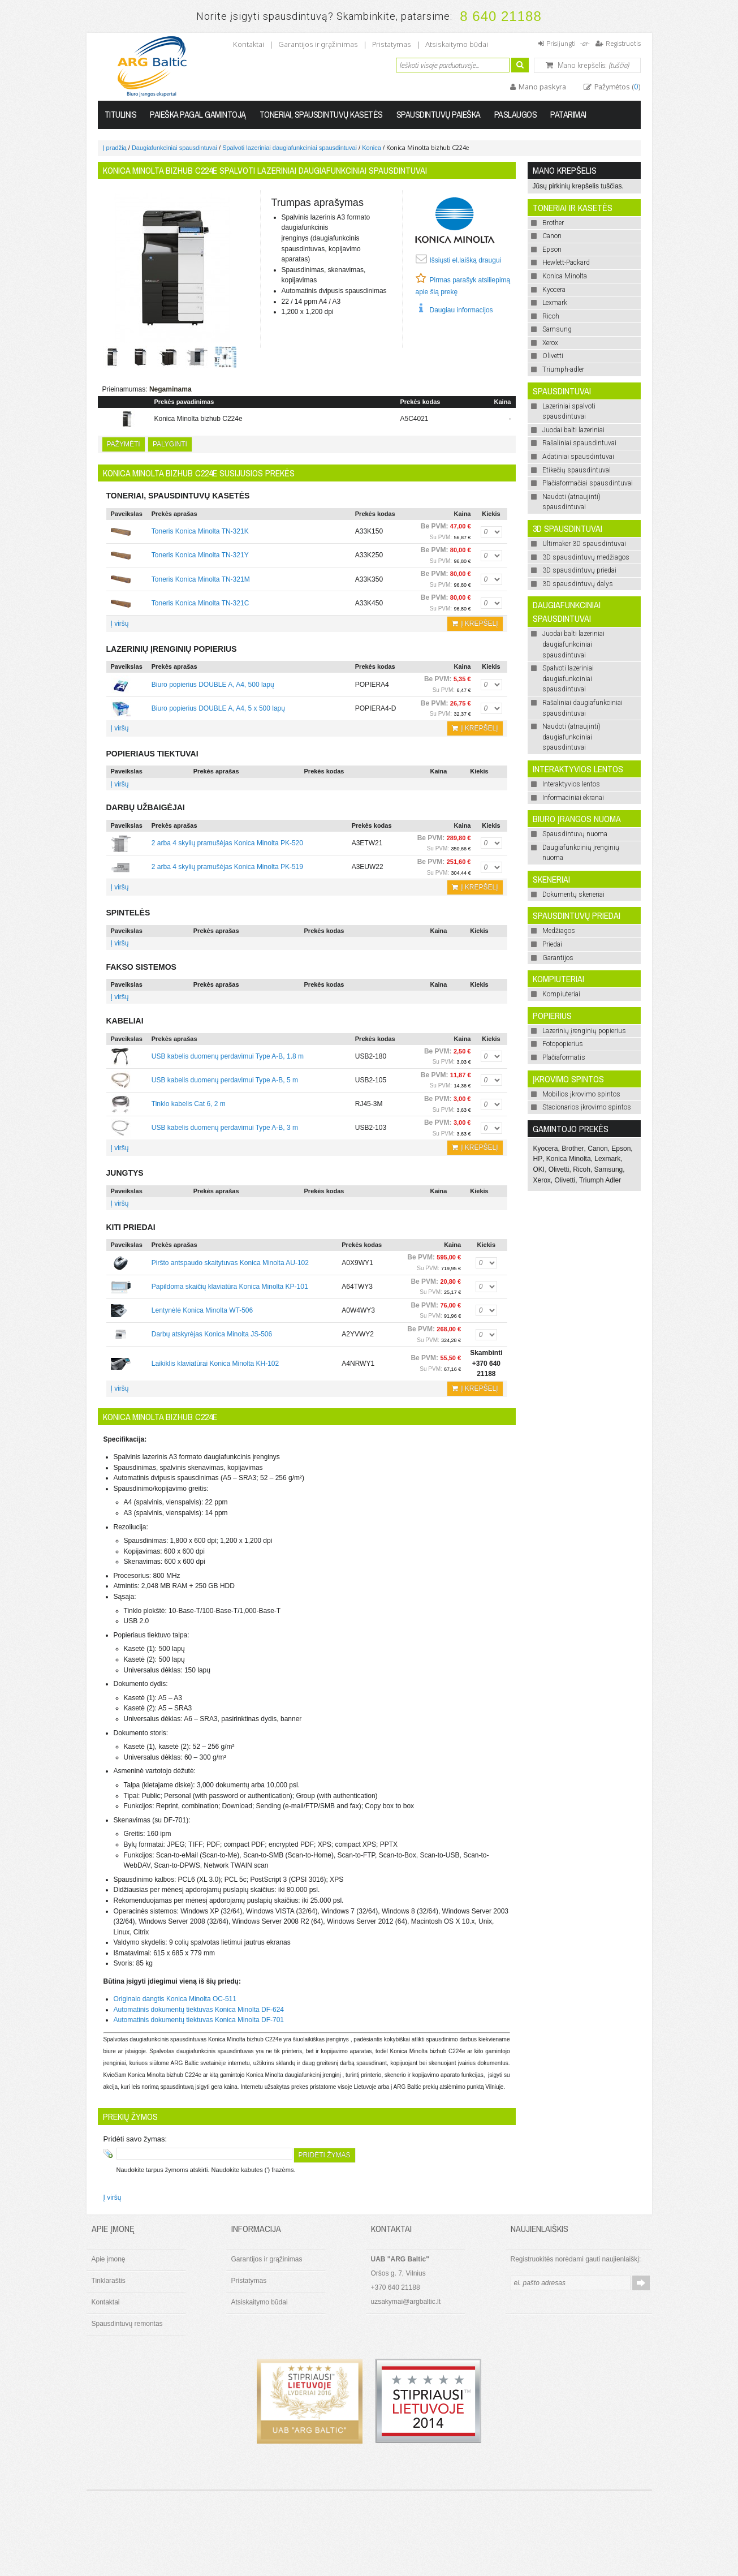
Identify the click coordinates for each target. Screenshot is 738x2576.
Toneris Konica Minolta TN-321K (200, 531)
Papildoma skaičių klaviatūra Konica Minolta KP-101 (230, 1287)
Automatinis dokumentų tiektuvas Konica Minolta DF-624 (199, 2010)
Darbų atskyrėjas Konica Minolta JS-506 (212, 1334)
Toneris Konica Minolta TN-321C (200, 603)
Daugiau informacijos (461, 310)
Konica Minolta (568, 1159)
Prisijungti (561, 43)
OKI (539, 1169)
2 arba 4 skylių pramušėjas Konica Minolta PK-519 (227, 867)
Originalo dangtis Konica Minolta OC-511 (175, 1999)
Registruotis (623, 43)
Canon (597, 1148)
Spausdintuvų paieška (438, 114)
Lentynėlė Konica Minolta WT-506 (202, 1310)
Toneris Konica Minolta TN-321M (201, 579)
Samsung (608, 1169)
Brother (573, 1148)
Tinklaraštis (109, 2281)
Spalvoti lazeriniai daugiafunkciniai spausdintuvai (289, 147)
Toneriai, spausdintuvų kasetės (321, 114)
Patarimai (568, 114)
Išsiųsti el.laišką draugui (466, 260)
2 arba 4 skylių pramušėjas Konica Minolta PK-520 (227, 843)
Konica (371, 147)
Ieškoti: (389, 64)
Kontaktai (248, 44)
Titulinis (121, 114)
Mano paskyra (541, 86)
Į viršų (120, 623)
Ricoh (581, 1169)
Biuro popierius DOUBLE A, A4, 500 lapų (213, 685)
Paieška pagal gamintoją (198, 114)
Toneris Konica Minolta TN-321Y (200, 555)
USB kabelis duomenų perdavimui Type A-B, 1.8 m (228, 1056)
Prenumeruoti (641, 2283)
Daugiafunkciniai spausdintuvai (174, 147)
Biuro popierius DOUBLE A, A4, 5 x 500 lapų (218, 708)
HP (538, 1159)
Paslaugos (515, 114)
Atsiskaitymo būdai (456, 44)
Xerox (542, 1180)
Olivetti (559, 1169)
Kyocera (545, 1148)
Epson (621, 1148)
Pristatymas (391, 44)
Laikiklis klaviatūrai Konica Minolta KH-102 (215, 1363)
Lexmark (607, 1159)
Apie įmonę (109, 2259)
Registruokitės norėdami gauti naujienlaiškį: (576, 2259)
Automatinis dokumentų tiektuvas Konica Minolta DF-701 (199, 2020)
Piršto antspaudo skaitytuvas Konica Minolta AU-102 (230, 1263)
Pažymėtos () (617, 86)
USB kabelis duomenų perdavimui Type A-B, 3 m (225, 1128)
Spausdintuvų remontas (127, 2324)
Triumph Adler (600, 1180)
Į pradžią (115, 147)
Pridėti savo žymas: (135, 2139)
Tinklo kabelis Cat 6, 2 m (189, 1104)
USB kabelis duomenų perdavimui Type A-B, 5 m (225, 1080)
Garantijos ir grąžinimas (318, 44)
